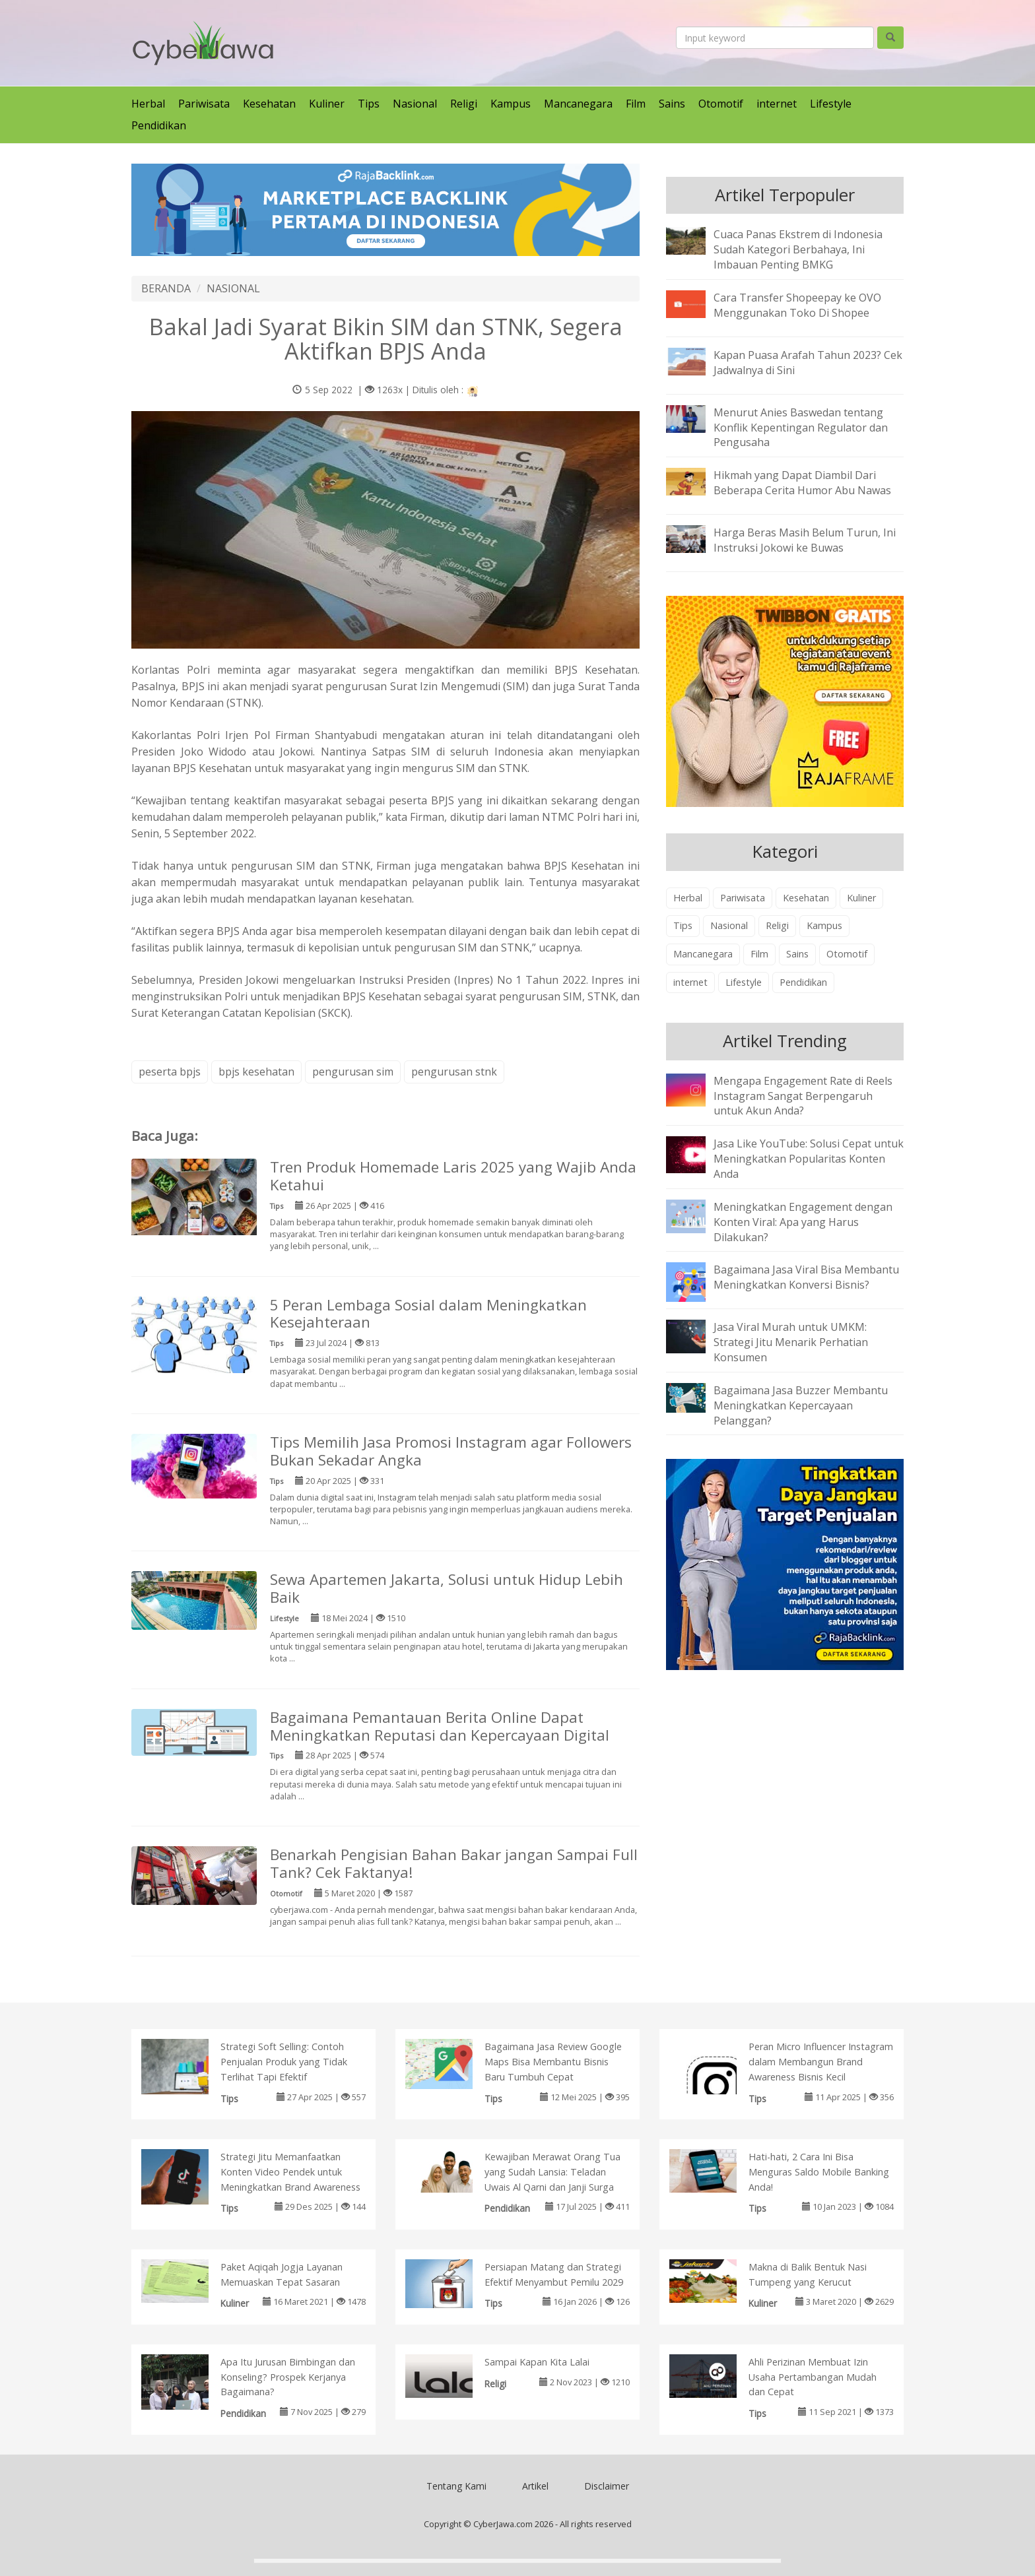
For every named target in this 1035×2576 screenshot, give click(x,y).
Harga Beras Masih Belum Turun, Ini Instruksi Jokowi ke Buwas (805, 540)
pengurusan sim (352, 1071)
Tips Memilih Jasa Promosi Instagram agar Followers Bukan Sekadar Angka (451, 1451)
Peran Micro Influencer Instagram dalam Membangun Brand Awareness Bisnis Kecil (821, 2061)
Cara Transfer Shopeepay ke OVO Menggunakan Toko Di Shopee (797, 305)
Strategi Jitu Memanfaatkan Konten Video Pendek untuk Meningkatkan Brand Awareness (290, 2171)
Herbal (148, 103)
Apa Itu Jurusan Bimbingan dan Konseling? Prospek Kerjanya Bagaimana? (287, 2377)
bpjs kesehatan (256, 1071)
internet (776, 103)
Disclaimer (606, 2486)
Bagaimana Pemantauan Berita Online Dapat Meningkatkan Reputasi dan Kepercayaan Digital (439, 1726)
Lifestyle (830, 103)
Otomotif (720, 103)
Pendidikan (158, 125)
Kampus (510, 103)
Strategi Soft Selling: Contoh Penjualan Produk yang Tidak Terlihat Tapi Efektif (283, 2061)
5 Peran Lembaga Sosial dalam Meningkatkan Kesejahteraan (428, 1314)
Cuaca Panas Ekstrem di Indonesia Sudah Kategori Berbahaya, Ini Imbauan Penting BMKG (798, 249)
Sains (672, 103)
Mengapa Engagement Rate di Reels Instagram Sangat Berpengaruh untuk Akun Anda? (803, 1096)
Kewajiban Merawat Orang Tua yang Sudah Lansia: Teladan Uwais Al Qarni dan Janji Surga (552, 2171)
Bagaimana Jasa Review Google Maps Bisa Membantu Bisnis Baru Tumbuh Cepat (553, 2061)
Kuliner (327, 103)
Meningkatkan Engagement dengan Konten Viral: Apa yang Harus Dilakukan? (803, 1222)
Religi (463, 103)
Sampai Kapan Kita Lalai (536, 2362)
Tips (369, 103)
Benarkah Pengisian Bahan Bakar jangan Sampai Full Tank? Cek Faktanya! (454, 1863)
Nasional (415, 103)
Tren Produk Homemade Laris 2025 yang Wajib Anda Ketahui (453, 1176)
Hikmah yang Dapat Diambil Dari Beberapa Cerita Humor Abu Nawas (802, 483)
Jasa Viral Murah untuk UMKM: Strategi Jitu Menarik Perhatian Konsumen (791, 1342)
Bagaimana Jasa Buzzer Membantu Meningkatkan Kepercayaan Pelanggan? (801, 1405)
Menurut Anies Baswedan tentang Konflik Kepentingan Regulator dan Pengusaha (801, 427)
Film (636, 103)
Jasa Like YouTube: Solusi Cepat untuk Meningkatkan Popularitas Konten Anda (809, 1158)
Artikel (535, 2486)
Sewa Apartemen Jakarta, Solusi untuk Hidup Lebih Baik (446, 1588)
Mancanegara (578, 103)
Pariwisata (204, 103)
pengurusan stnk (454, 1071)
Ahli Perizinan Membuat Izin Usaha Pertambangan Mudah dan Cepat (813, 2377)
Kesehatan (269, 103)
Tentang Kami (456, 2486)
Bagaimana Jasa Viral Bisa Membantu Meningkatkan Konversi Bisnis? (806, 1277)
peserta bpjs (170, 1071)
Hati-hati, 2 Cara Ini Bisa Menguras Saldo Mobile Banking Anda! (819, 2171)
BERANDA (166, 288)
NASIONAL (233, 288)
